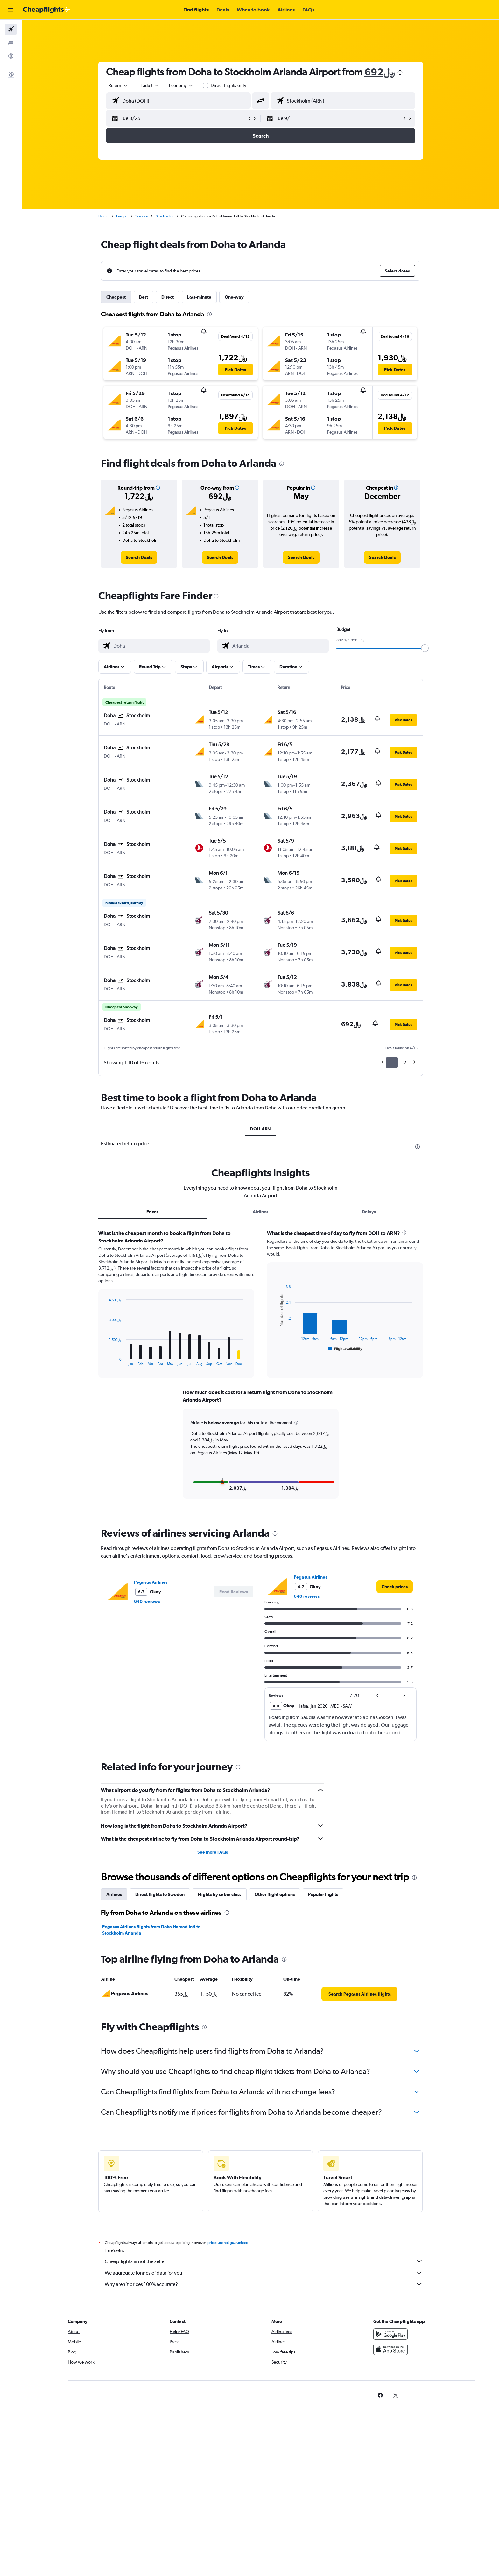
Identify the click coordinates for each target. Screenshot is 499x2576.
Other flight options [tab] (275, 1893)
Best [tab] (143, 297)
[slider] (425, 648)
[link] (139, 557)
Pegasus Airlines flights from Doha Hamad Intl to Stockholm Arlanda (151, 1929)
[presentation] (400, 72)
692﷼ (379, 72)
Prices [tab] (152, 1211)
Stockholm (164, 216)
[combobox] (118, 85)
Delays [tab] (369, 1211)
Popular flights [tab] (323, 1893)
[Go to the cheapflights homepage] (46, 10)
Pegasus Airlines (150, 1581)
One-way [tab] (234, 297)
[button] (11, 10)
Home (103, 216)
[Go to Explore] (11, 56)
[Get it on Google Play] (390, 2340)
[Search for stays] (11, 42)
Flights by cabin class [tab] (219, 1893)
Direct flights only (228, 85)
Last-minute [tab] (199, 297)
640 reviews (147, 1600)
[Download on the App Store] (390, 2355)
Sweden (141, 216)
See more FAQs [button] (212, 1851)
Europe (122, 216)
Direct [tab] (167, 297)
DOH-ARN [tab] (260, 1128)
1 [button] (392, 1062)
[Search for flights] (11, 29)
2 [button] (404, 1062)
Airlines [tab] (260, 1211)
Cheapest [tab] (116, 297)
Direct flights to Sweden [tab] (160, 1893)
